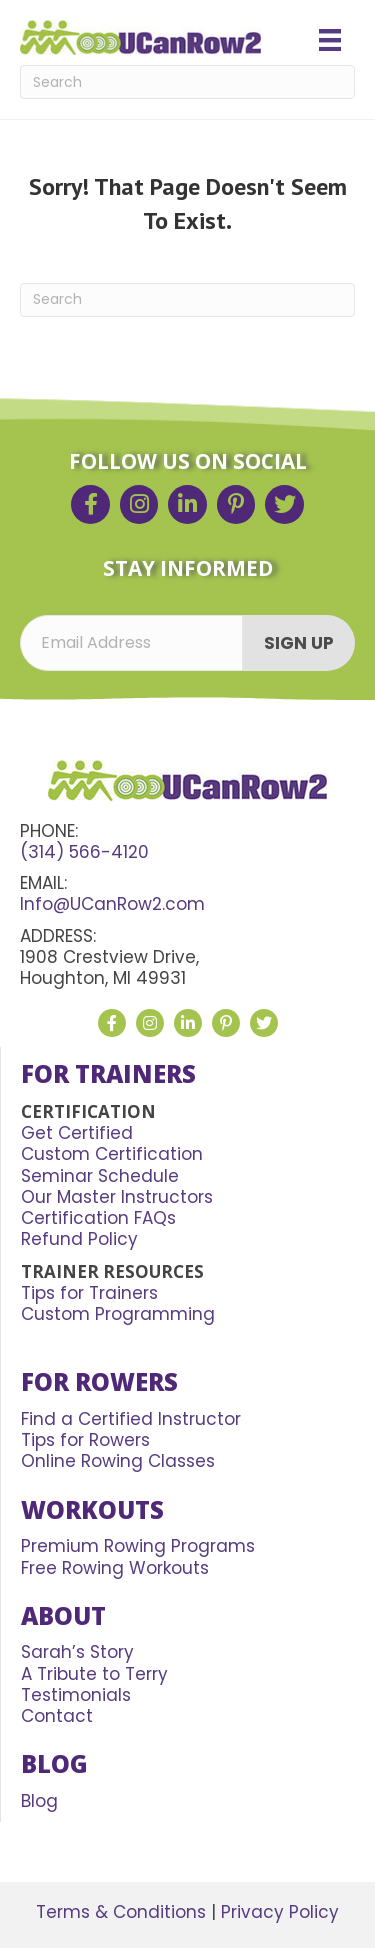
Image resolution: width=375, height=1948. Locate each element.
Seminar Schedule (100, 1176)
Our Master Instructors (117, 1197)
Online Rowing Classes (118, 1461)
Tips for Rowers (85, 1440)
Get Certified (77, 1133)
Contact (57, 1716)
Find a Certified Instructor (131, 1419)
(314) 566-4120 (84, 852)
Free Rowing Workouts (115, 1568)
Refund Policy (79, 1239)
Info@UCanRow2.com (112, 904)
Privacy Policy (280, 1912)
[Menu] (330, 40)
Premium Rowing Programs (138, 1546)
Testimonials (76, 1695)
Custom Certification (112, 1154)
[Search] (187, 82)
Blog (39, 1801)
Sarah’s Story (77, 1652)
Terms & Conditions (121, 1912)
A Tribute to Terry (94, 1674)
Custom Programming (118, 1314)
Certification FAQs (98, 1218)
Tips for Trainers (89, 1293)
